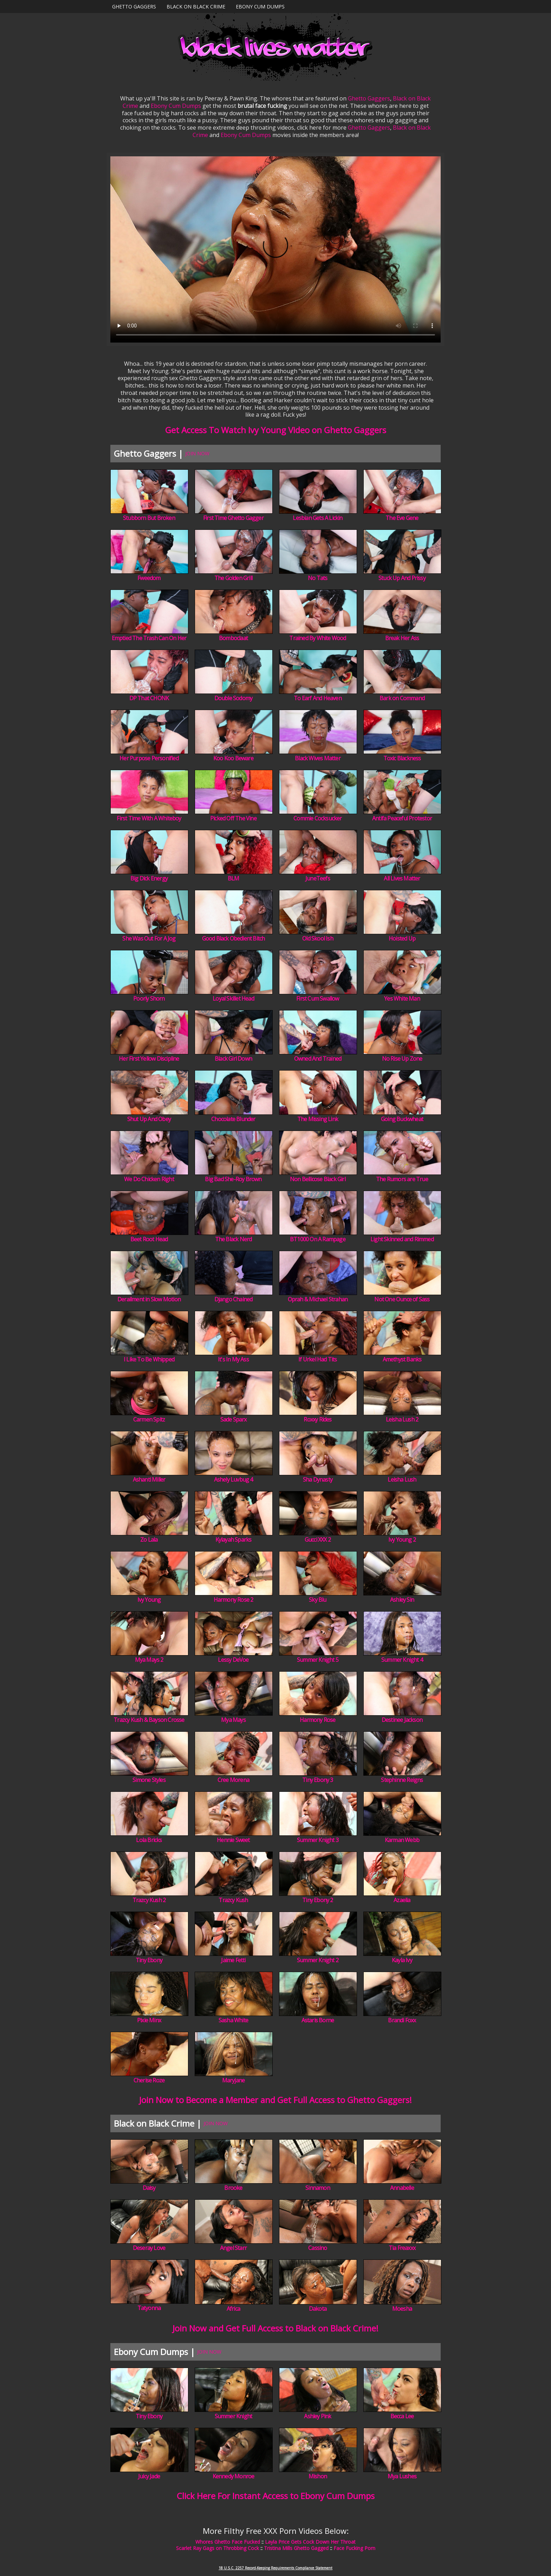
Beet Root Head (149, 1239)
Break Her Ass (402, 638)
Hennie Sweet (233, 1840)
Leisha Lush (402, 1479)
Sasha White (233, 2020)
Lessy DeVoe (233, 1660)
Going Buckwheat (402, 1119)
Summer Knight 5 (317, 1660)
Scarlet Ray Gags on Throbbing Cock (217, 2548)
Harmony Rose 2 (233, 1600)
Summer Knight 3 (317, 1840)
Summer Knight (233, 2416)
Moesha (402, 2308)
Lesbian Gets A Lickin (317, 518)
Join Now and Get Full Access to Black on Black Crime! (275, 2328)
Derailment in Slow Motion (149, 1299)
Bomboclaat (233, 638)
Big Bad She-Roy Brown (233, 1179)
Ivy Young (149, 1600)
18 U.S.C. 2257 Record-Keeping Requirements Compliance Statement (275, 2567)
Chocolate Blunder (233, 1119)
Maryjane (233, 2080)
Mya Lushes (402, 2476)
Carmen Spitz (149, 1419)
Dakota (317, 2308)
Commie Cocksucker (317, 818)
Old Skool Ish (317, 938)
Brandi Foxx (402, 2020)
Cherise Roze (149, 2080)
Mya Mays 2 (149, 1660)
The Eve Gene (401, 518)
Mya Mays (233, 1720)
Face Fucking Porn (354, 2548)
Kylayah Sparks (233, 1539)
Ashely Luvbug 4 (233, 1479)
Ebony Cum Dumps (260, 6)
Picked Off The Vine (233, 818)
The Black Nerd (233, 1239)
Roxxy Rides (317, 1419)
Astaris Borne (318, 2020)
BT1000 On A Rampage (317, 1239)
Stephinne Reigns (402, 1780)
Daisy (149, 2188)
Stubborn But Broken (149, 518)
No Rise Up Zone (402, 1058)
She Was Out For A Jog (148, 938)
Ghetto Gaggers (134, 6)
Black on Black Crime (196, 6)
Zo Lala (148, 1539)
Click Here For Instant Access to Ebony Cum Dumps (276, 2496)
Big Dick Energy (149, 878)
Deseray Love (149, 2248)
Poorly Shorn (148, 998)
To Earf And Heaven (318, 698)
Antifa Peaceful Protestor (402, 818)
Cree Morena (233, 1780)
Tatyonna (149, 2308)
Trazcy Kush (233, 1900)
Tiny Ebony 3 (317, 1780)
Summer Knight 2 (317, 1960)
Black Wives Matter (318, 758)
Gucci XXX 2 (318, 1539)
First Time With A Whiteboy (149, 818)
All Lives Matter (402, 878)
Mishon (318, 2476)
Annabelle (402, 2188)
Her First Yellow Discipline (149, 1058)
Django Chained (233, 1299)
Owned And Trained (317, 1058)
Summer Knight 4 (402, 1660)
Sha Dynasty (317, 1479)
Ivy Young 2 (402, 1539)
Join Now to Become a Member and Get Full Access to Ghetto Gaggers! (275, 2100)
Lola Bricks (149, 1840)
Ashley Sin (402, 1600)
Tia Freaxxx (402, 2248)
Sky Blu (317, 1600)
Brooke (233, 2188)
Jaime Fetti (233, 1960)
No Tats (317, 578)
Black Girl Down (233, 1058)
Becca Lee (402, 2416)
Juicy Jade (149, 2476)
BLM (233, 878)
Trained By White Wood (317, 638)
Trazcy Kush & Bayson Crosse (149, 1720)
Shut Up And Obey (149, 1119)
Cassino (317, 2248)
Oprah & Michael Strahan (318, 1299)
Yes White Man (402, 998)
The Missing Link (317, 1119)
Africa (233, 2308)
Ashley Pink (317, 2416)
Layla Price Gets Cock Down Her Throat (310, 2541)
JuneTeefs (317, 878)
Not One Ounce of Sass (401, 1299)
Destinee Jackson (402, 1720)
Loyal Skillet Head (233, 998)
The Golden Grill (233, 578)
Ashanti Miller (149, 1479)
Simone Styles (149, 1780)
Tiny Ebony (149, 1960)
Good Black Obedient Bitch (233, 938)
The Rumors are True (402, 1179)
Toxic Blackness (402, 758)
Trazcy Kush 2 (149, 1900)
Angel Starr (233, 2248)
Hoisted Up (402, 938)
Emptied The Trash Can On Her (149, 638)
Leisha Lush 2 (402, 1419)
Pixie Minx (149, 2020)
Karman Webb (402, 1840)
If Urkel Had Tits (317, 1359)
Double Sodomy (233, 698)
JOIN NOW (197, 453)
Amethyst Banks (402, 1359)
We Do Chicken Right (149, 1179)
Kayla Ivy (402, 1960)
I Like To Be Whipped (149, 1359)
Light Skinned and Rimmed (402, 1239)
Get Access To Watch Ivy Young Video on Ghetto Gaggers (275, 430)
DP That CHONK (149, 698)
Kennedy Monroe (233, 2476)
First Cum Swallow (317, 998)
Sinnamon (317, 2188)
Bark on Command (402, 698)
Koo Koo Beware (233, 758)
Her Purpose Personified (149, 758)
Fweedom (148, 578)
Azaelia (402, 1900)
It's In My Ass (233, 1359)
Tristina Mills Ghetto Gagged (296, 2548)
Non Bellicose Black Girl (317, 1179)
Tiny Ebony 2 (317, 1900)
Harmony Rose (317, 1720)
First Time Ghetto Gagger (233, 518)
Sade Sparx (233, 1419)
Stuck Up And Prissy (402, 578)
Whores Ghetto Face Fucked (227, 2541)
